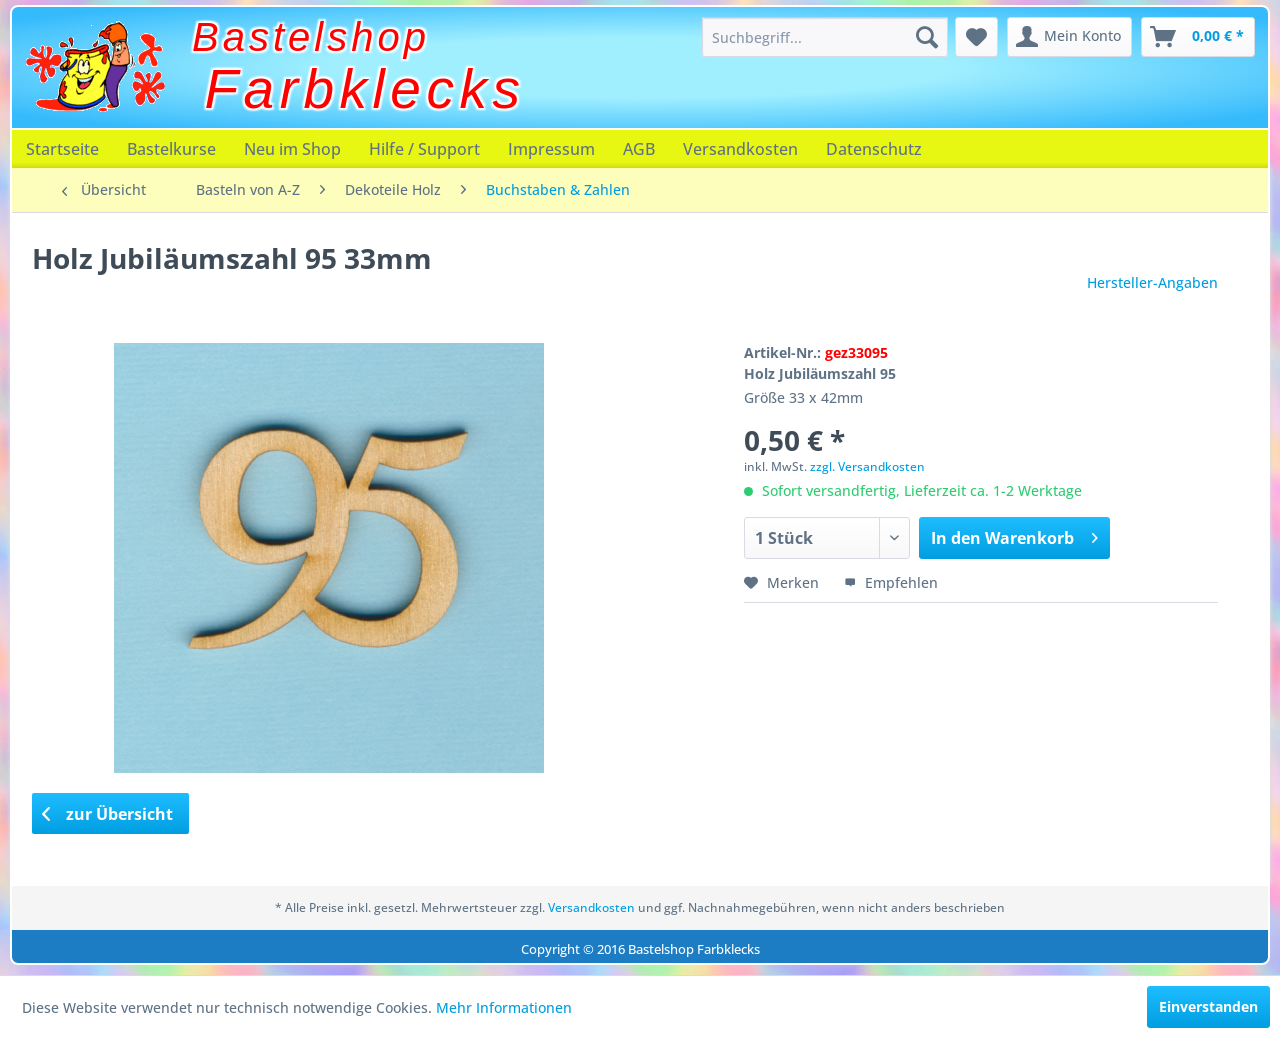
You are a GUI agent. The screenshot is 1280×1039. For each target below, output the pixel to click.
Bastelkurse (171, 149)
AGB (639, 149)
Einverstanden (1208, 1006)
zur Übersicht (108, 814)
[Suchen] (927, 37)
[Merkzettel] (976, 37)
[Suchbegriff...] (825, 37)
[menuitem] (825, 37)
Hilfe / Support (424, 149)
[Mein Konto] (1069, 37)
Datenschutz (874, 149)
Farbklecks (365, 89)
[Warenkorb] (1198, 37)
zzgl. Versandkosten (867, 466)
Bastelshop (311, 37)
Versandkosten (740, 149)
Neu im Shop (292, 149)
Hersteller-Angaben (1152, 282)
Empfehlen (891, 582)
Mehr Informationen (504, 1007)
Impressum (551, 149)
